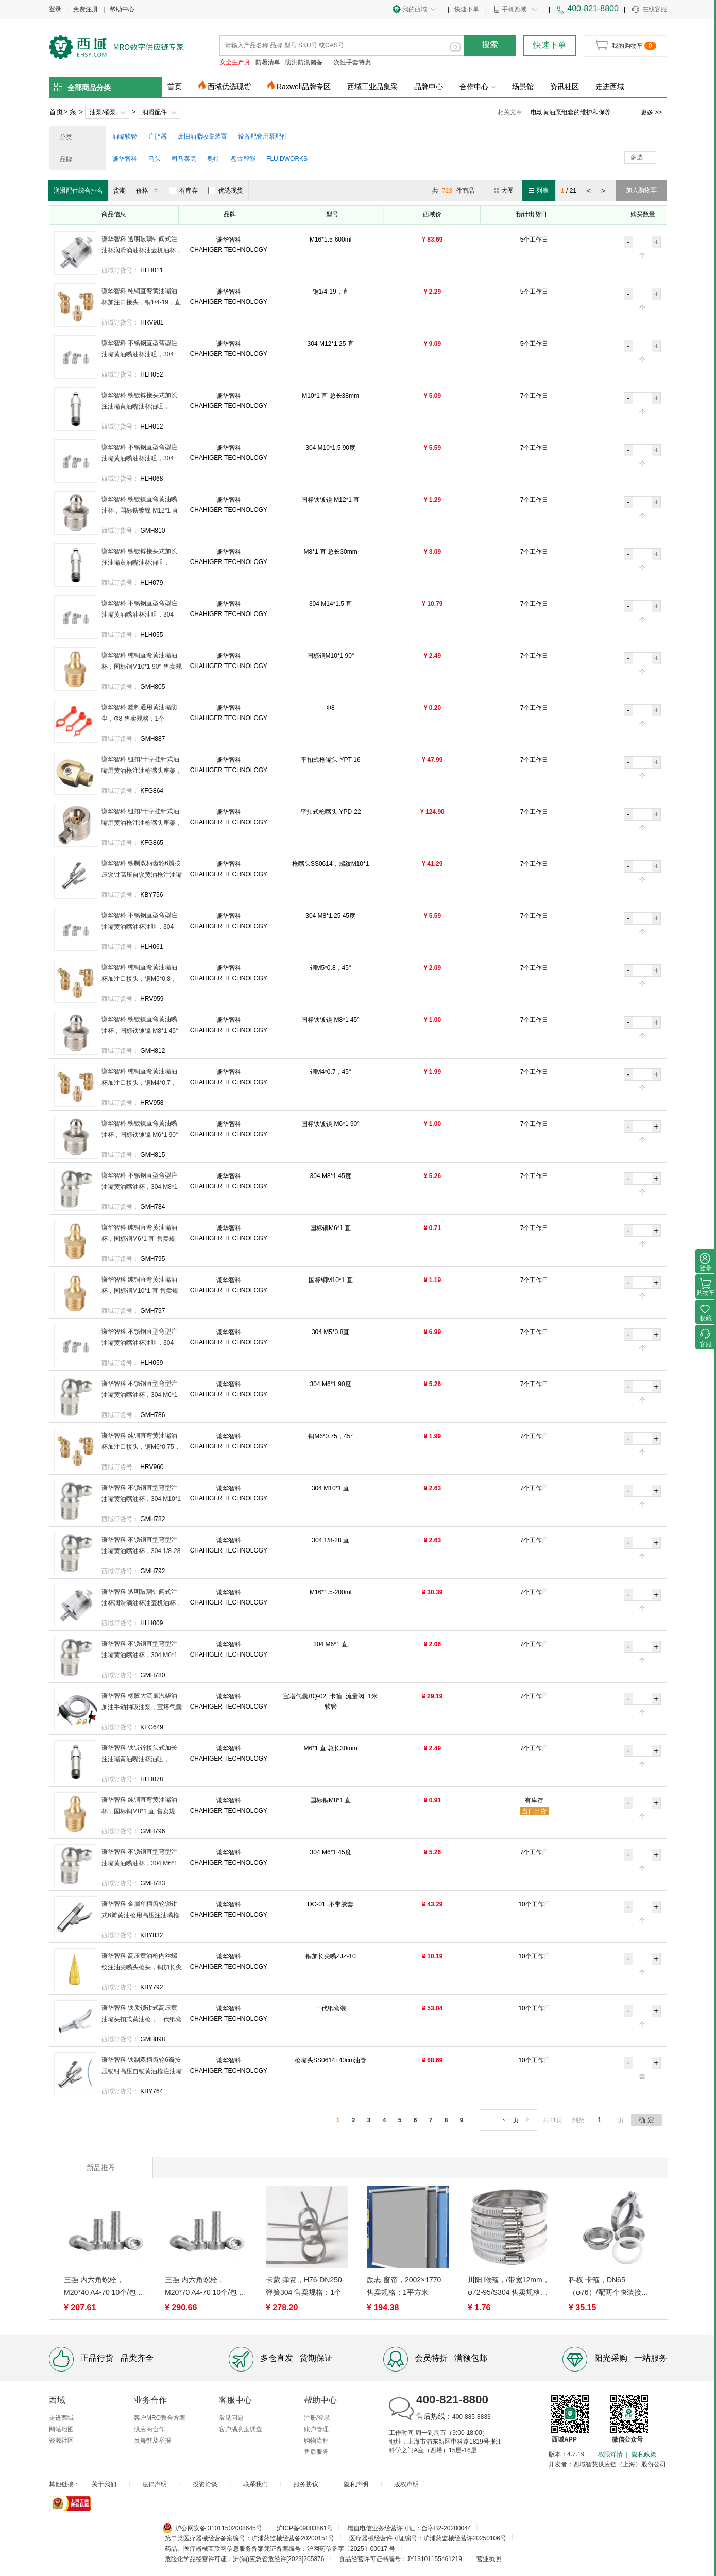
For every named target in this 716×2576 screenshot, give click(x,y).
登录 (55, 9)
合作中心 (477, 86)
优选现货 (225, 190)
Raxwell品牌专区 (304, 86)
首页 (174, 86)
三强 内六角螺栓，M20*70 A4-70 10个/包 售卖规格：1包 (205, 2287)
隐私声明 (356, 2484)
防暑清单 (267, 62)
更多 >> (651, 112)
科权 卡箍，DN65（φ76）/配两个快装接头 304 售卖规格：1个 (609, 2287)
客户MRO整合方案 (159, 2417)
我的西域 (414, 9)
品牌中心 (428, 86)
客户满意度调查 (240, 2429)
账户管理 (316, 2429)
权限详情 (610, 2454)
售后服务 (316, 2451)
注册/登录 (317, 2417)
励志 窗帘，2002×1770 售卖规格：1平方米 (404, 2286)
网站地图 (61, 2429)
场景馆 (523, 86)
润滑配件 (154, 112)
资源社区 (61, 2440)
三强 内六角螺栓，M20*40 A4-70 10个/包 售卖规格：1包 (104, 2287)
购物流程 (316, 2440)
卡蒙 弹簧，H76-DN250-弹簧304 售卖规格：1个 (305, 2286)
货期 (119, 190)
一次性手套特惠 (349, 62)
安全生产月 (234, 62)
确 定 (646, 2120)
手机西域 (514, 9)
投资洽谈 (205, 2484)
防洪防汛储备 (303, 62)
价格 (148, 190)
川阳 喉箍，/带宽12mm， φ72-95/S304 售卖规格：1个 (509, 2287)
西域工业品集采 (372, 86)
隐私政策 (644, 2454)
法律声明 (154, 2484)
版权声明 (406, 2484)
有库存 (183, 190)
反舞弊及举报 (152, 2440)
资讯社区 (564, 86)
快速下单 (466, 9)
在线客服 (648, 10)
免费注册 (85, 9)
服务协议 (306, 2484)
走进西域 (609, 86)
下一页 (516, 2120)
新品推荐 (101, 2167)
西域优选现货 (229, 86)
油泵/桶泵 (103, 112)
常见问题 (231, 2417)
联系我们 (255, 2484)
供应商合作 (149, 2429)
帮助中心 (122, 9)
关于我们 (104, 2484)
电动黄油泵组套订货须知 (565, 112)
